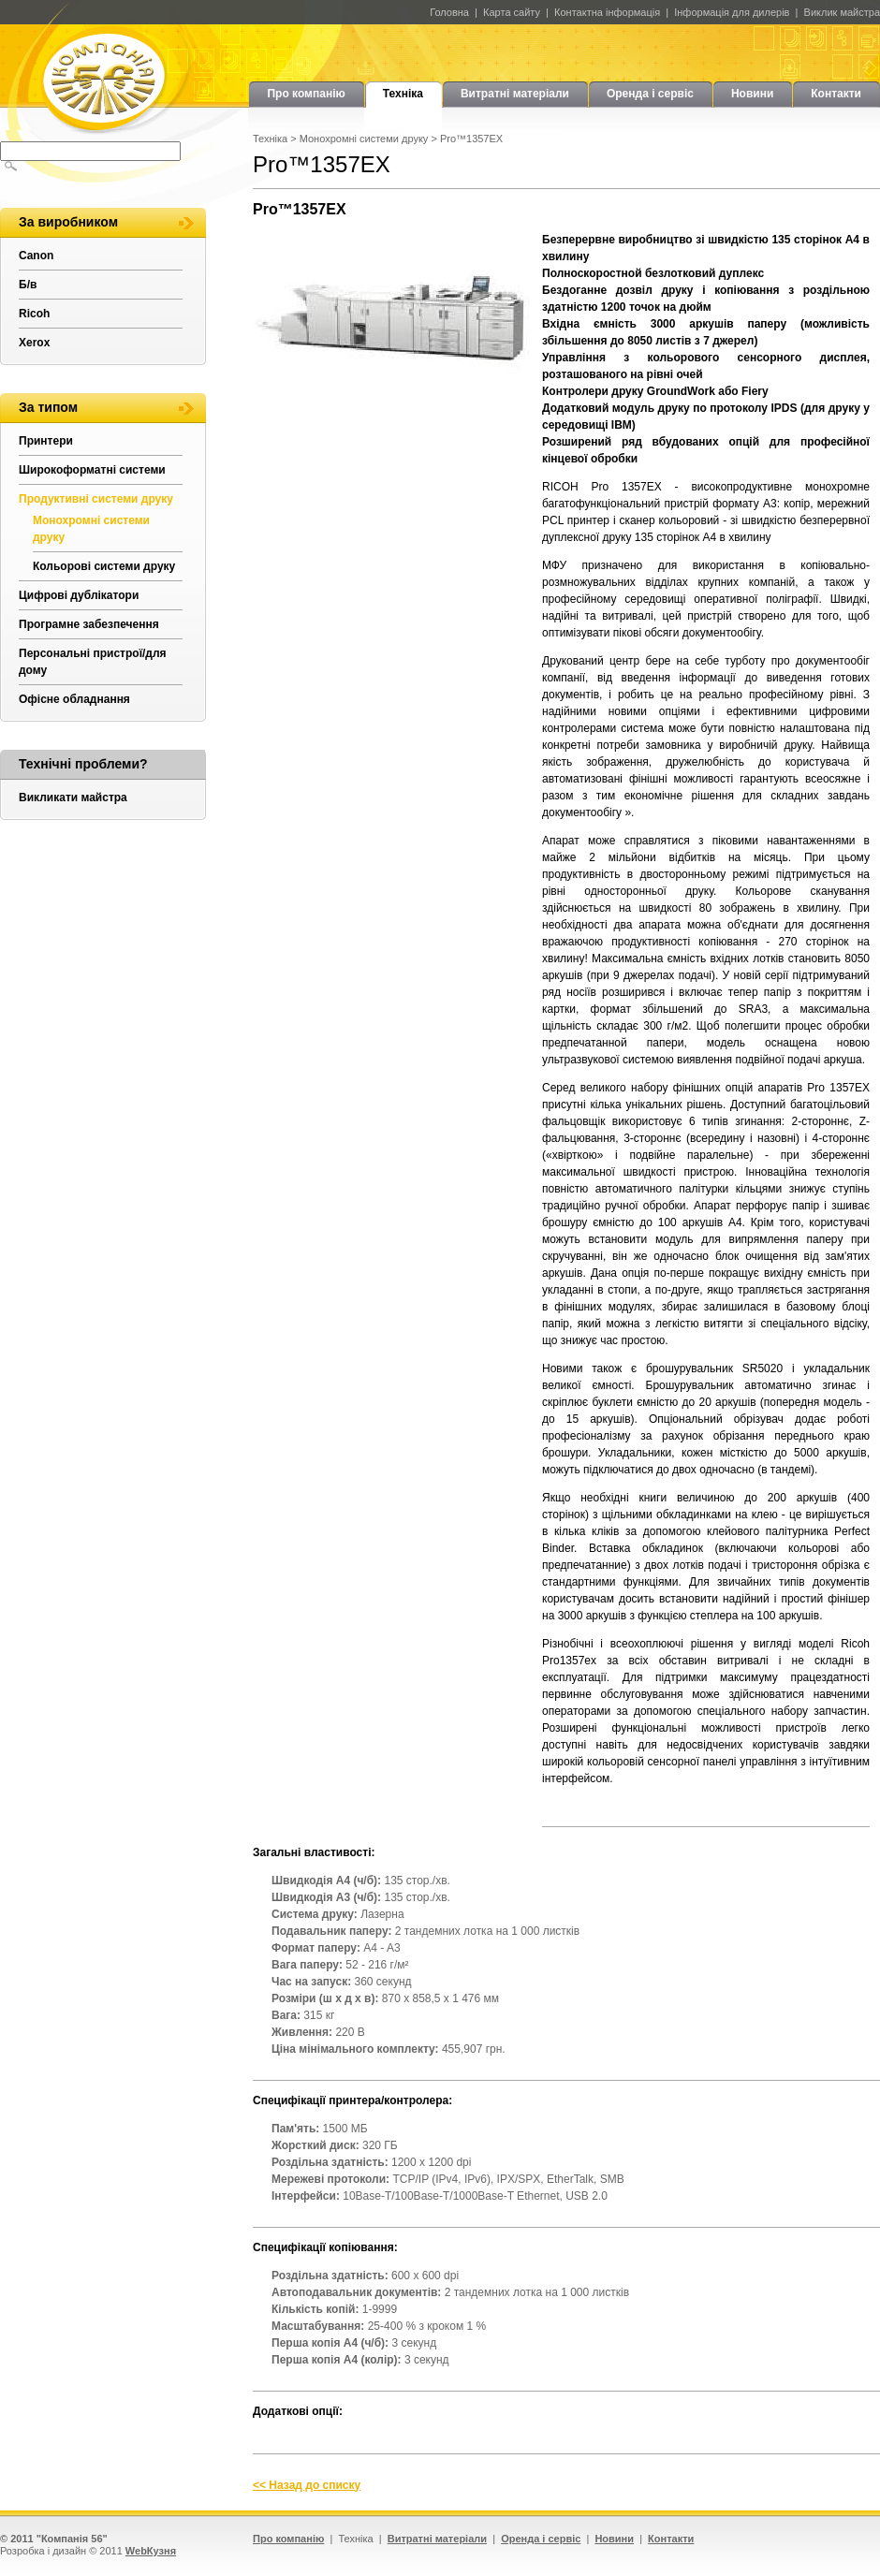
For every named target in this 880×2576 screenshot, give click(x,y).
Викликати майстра (73, 797)
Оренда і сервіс (650, 93)
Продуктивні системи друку (96, 498)
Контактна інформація (607, 12)
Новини (752, 93)
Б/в (28, 284)
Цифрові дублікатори (79, 595)
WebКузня (150, 2550)
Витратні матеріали (515, 93)
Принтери (46, 440)
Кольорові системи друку (104, 566)
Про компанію (306, 93)
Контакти (836, 93)
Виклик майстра (842, 12)
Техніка (403, 93)
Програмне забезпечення (89, 624)
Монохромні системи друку (364, 138)
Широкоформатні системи (92, 469)
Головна (449, 12)
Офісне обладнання (74, 699)
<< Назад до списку (306, 2485)
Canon (36, 255)
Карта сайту (511, 12)
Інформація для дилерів (731, 12)
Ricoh (34, 313)
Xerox (34, 342)
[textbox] (90, 151)
